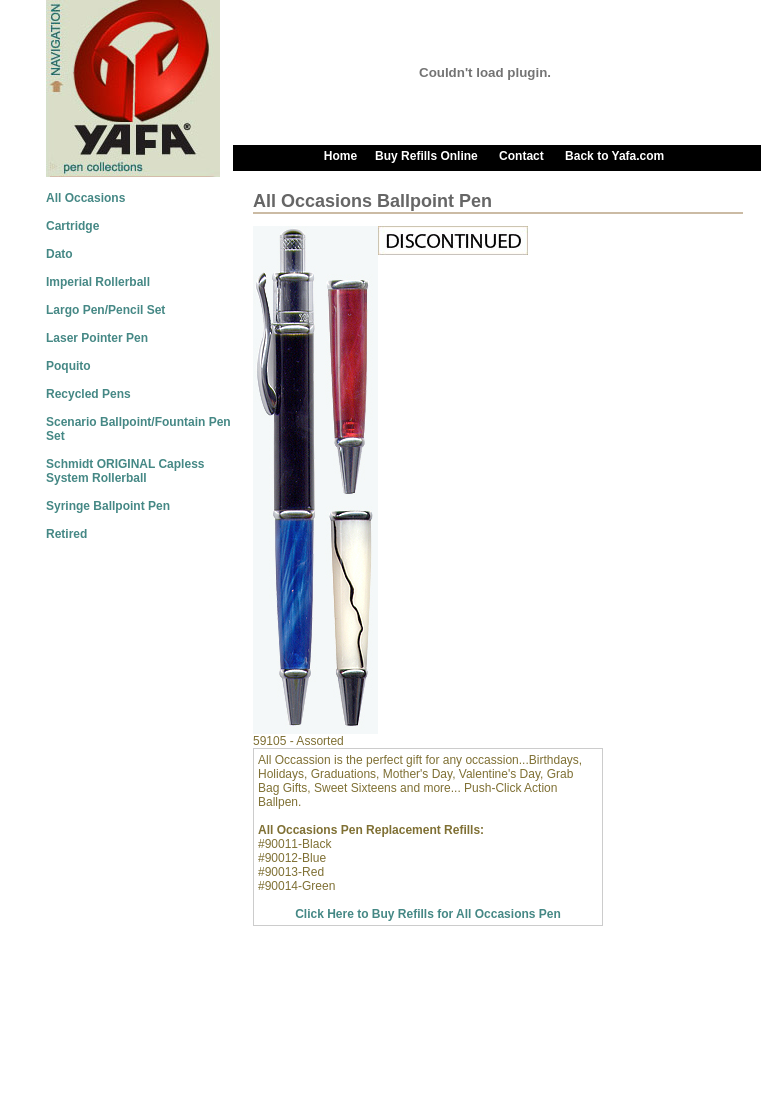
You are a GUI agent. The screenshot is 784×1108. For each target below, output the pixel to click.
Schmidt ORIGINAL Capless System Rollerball (125, 471)
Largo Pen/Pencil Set (105, 310)
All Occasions (85, 198)
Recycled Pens (88, 394)
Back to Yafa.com (614, 156)
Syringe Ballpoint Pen (108, 506)
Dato (59, 254)
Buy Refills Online (428, 156)
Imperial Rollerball (98, 282)
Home (340, 156)
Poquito (68, 366)
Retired (66, 534)
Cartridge (72, 226)
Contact (521, 156)
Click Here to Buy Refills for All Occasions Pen (428, 914)
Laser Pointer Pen (97, 338)
